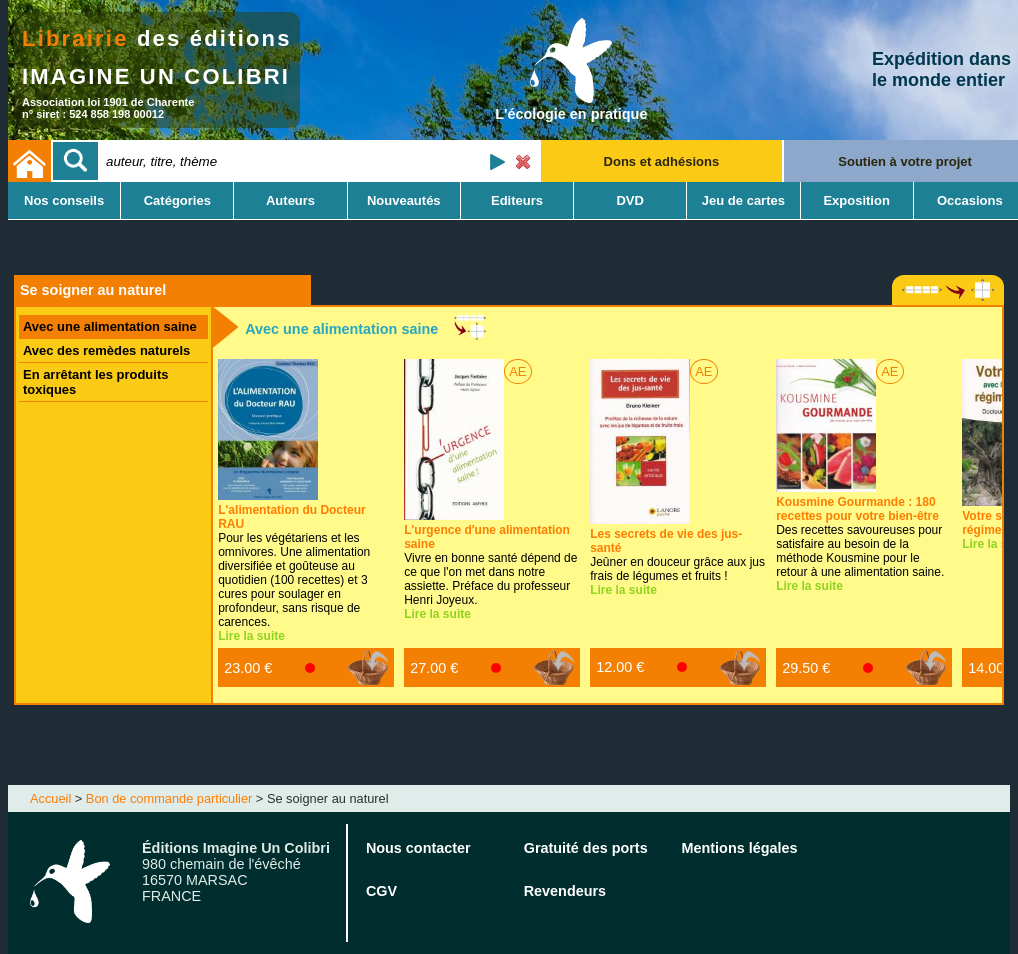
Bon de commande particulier (169, 798)
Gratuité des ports (586, 848)
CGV (381, 891)
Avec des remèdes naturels (106, 350)
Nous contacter (418, 848)
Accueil (50, 798)
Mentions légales (740, 848)
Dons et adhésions (662, 161)
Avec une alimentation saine (110, 326)
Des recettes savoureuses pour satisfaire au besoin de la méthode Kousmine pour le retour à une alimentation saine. (860, 537)
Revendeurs (565, 891)
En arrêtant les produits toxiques (95, 382)
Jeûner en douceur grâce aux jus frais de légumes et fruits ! (677, 555)
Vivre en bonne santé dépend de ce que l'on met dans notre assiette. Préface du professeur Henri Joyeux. (490, 565)
